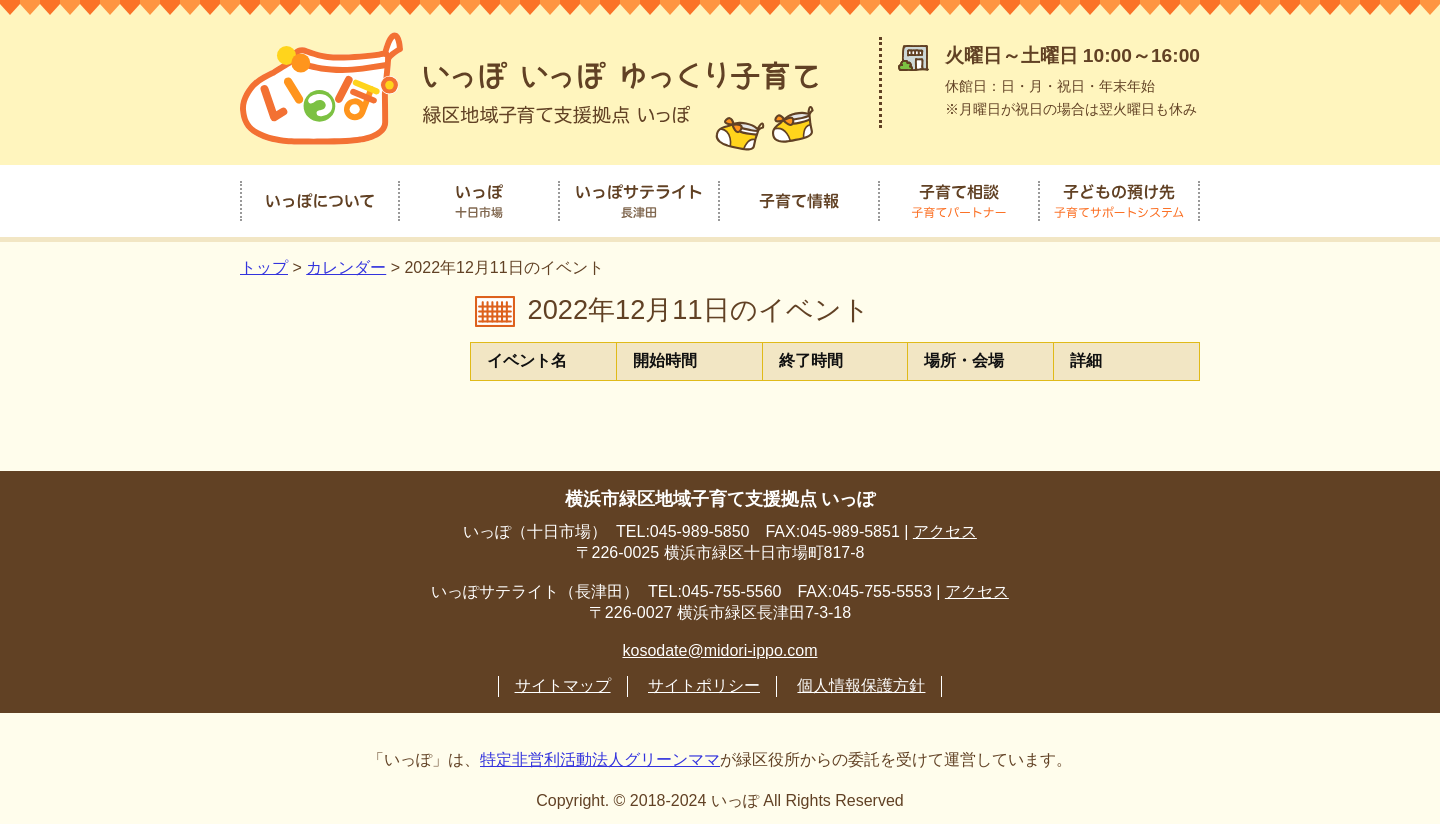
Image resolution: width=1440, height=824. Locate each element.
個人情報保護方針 (861, 678)
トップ (264, 261)
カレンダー (346, 261)
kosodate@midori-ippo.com (720, 643)
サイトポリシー (704, 678)
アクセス (945, 524)
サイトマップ (563, 678)
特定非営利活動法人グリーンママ (600, 752)
